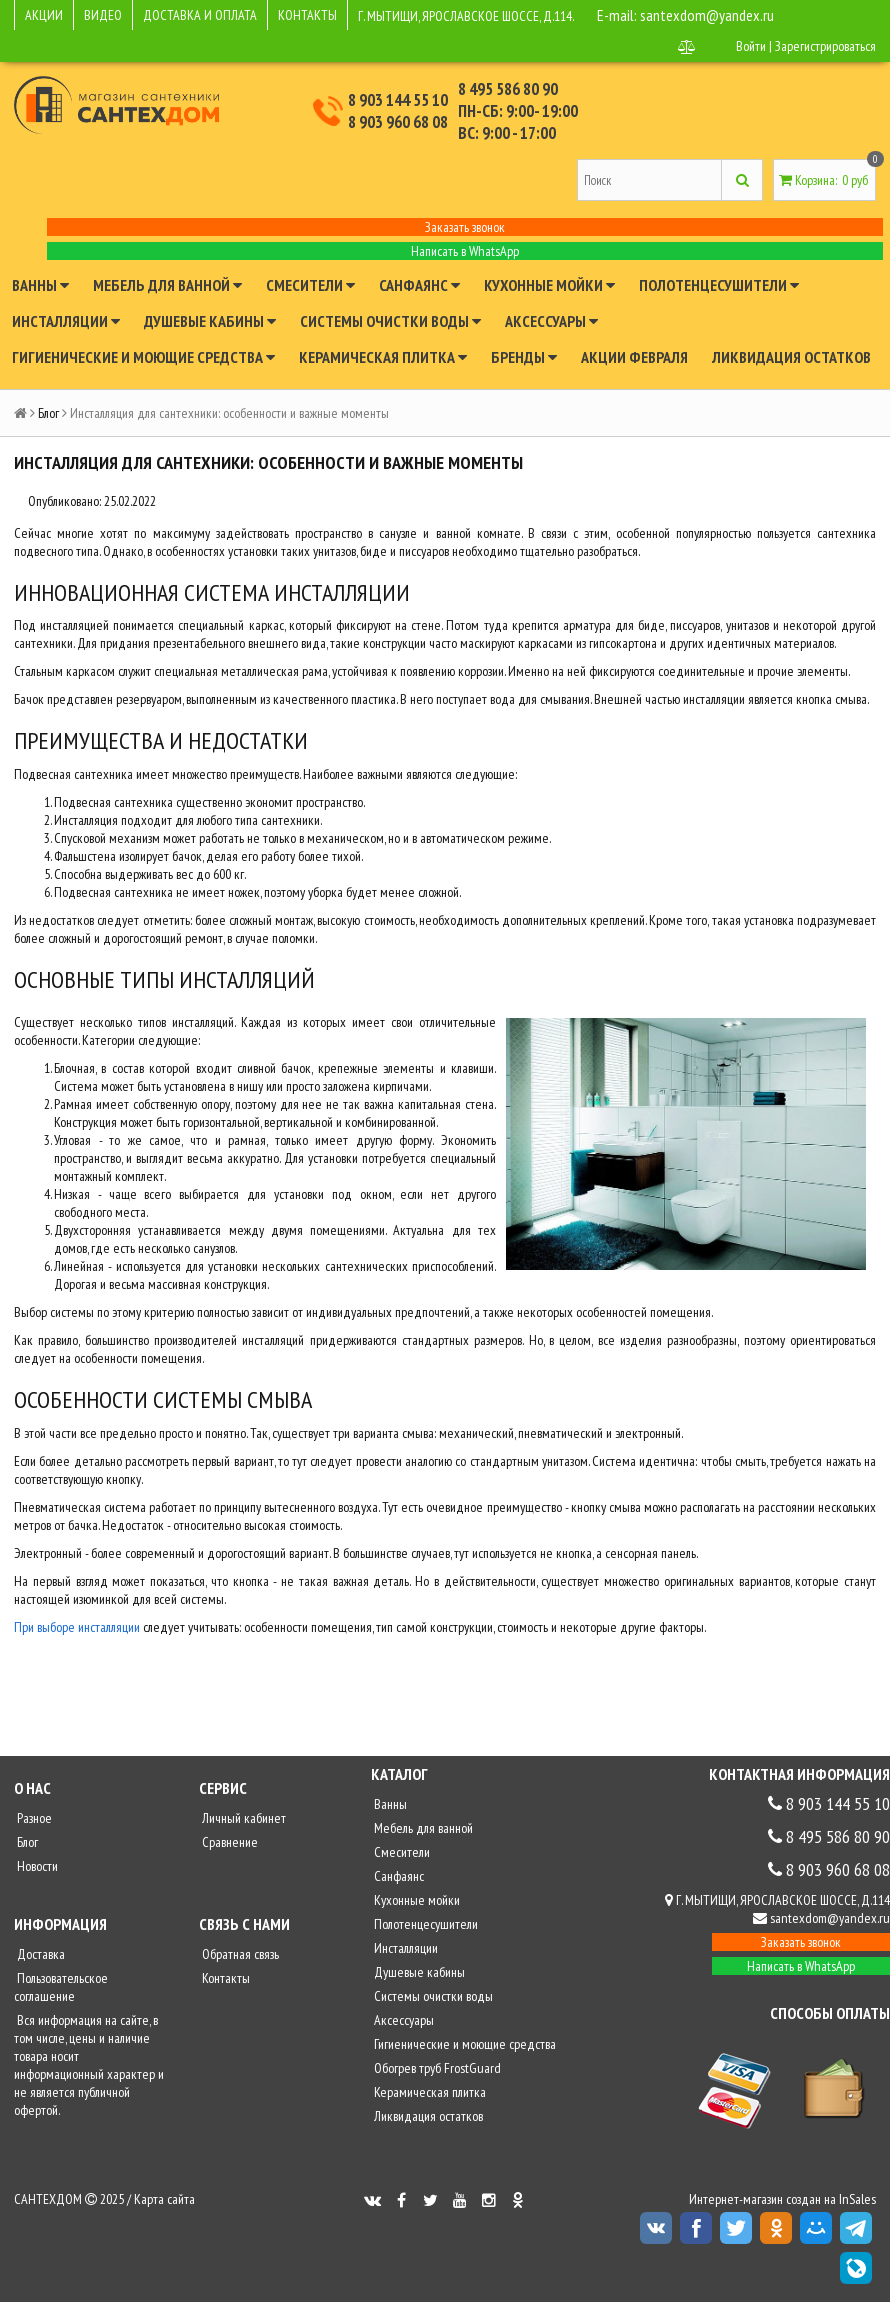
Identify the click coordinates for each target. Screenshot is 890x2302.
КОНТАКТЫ (307, 15)
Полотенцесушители (719, 285)
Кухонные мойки (549, 285)
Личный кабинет (242, 1818)
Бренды (524, 357)
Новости (36, 1866)
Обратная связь (239, 1954)
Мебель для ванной (167, 285)
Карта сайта (164, 2199)
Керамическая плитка (383, 357)
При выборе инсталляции (77, 1627)
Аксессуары (551, 321)
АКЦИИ (44, 15)
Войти (751, 46)
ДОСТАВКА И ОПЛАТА (200, 15)
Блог (48, 413)
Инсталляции (66, 321)
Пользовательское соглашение (61, 1987)
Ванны (40, 285)
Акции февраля (634, 357)
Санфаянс (419, 285)
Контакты (224, 1978)
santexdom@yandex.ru (707, 15)
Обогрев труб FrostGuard (436, 2068)
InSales (857, 2199)
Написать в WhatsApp (465, 251)
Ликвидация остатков (791, 357)
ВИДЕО (103, 15)
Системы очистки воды (390, 321)
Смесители (310, 285)
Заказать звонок (465, 227)
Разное (33, 1818)
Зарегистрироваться (825, 46)
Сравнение (228, 1842)
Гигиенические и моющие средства (143, 357)
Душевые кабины (210, 321)
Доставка (39, 1954)
